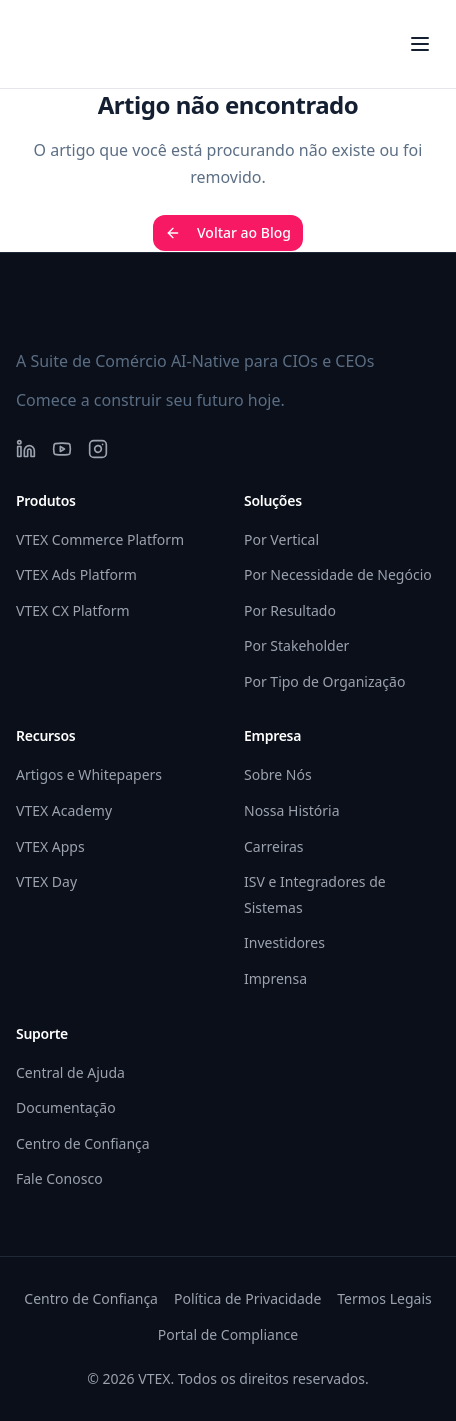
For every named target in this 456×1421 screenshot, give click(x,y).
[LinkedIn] (26, 449)
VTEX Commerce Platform (100, 539)
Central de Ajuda (70, 1072)
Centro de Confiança (83, 1143)
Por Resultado (290, 610)
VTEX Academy (64, 810)
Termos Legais (384, 1298)
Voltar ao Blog (228, 232)
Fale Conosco (59, 1178)
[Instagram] (98, 449)
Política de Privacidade (247, 1298)
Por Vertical (281, 539)
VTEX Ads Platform (76, 574)
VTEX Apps (50, 846)
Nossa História (291, 810)
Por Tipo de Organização (324, 681)
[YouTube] (62, 449)
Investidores (284, 942)
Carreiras (274, 846)
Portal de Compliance (228, 1334)
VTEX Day (46, 881)
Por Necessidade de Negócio (338, 574)
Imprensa (275, 978)
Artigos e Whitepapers (89, 774)
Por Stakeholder (296, 645)
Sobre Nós (278, 774)
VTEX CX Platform (73, 610)
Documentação (66, 1107)
